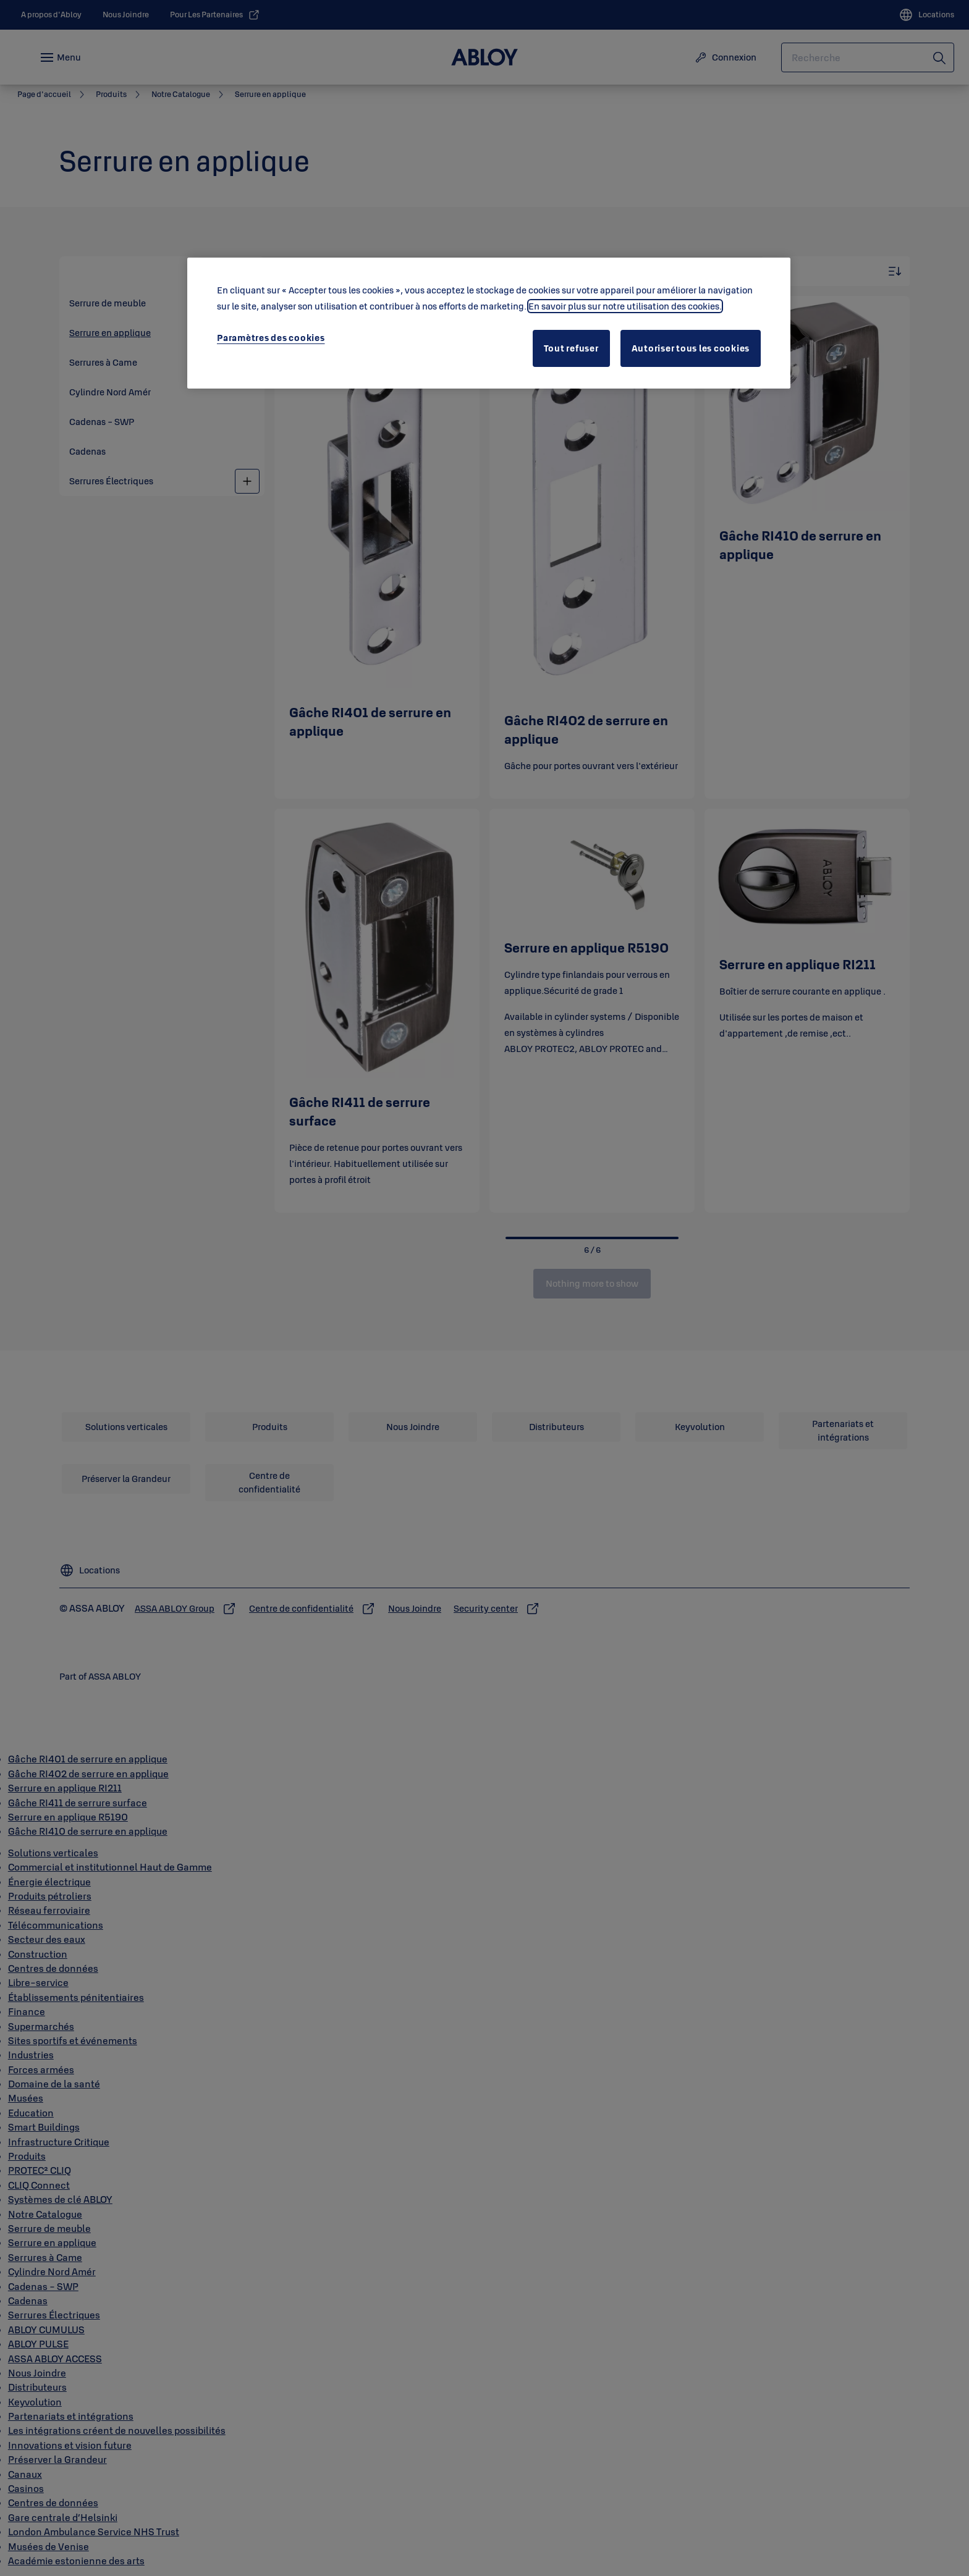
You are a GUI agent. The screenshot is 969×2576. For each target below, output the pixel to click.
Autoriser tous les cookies (691, 348)
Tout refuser (571, 348)
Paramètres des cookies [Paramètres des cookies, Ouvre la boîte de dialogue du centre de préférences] (271, 337)
